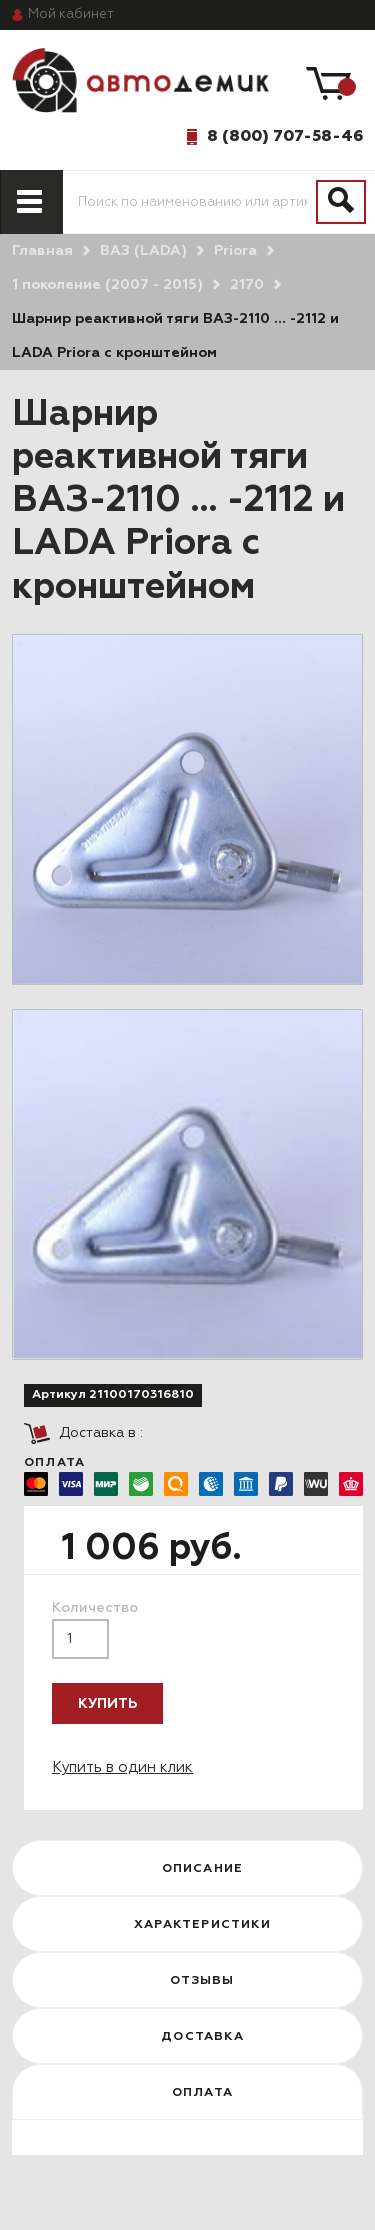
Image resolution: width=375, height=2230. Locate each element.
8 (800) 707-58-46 (285, 136)
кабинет (71, 14)
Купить (107, 1704)
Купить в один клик (122, 1767)
